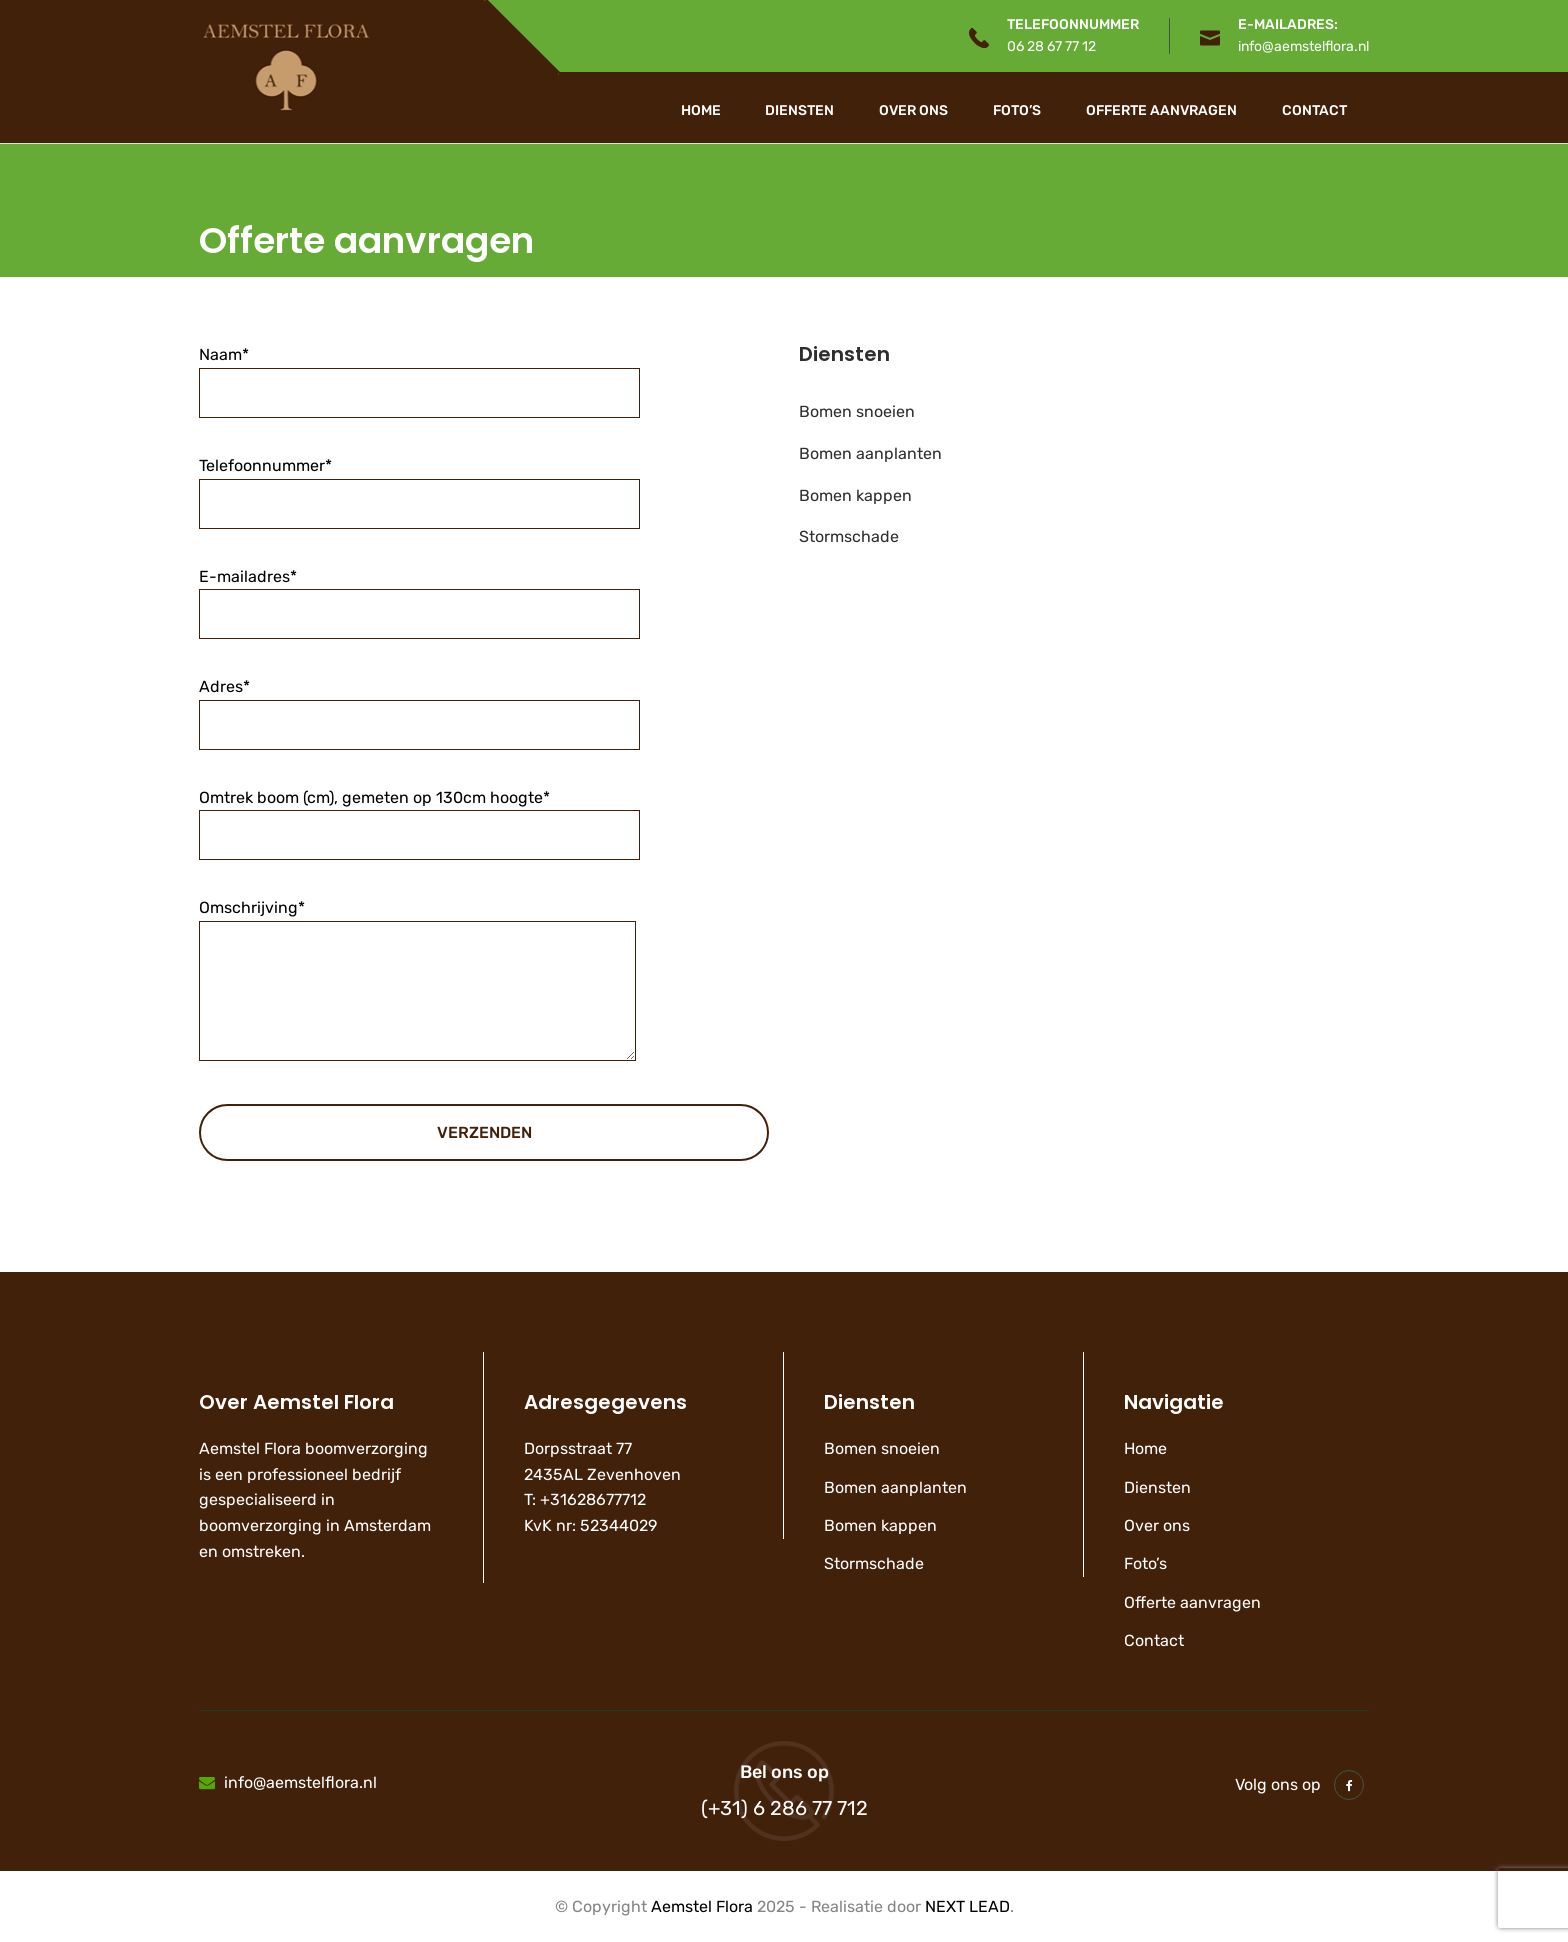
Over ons (913, 111)
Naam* (419, 373)
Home (701, 111)
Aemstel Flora (702, 1906)
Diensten (799, 111)
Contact (1314, 111)
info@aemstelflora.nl (1303, 46)
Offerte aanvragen (1161, 111)
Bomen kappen (855, 495)
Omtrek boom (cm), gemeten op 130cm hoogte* (419, 816)
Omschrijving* (417, 996)
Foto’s (1017, 111)
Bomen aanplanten (870, 453)
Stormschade (849, 536)
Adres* (419, 705)
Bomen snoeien (857, 411)
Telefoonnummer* (419, 484)
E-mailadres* (419, 595)
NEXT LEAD (967, 1906)
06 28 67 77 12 (1051, 46)
